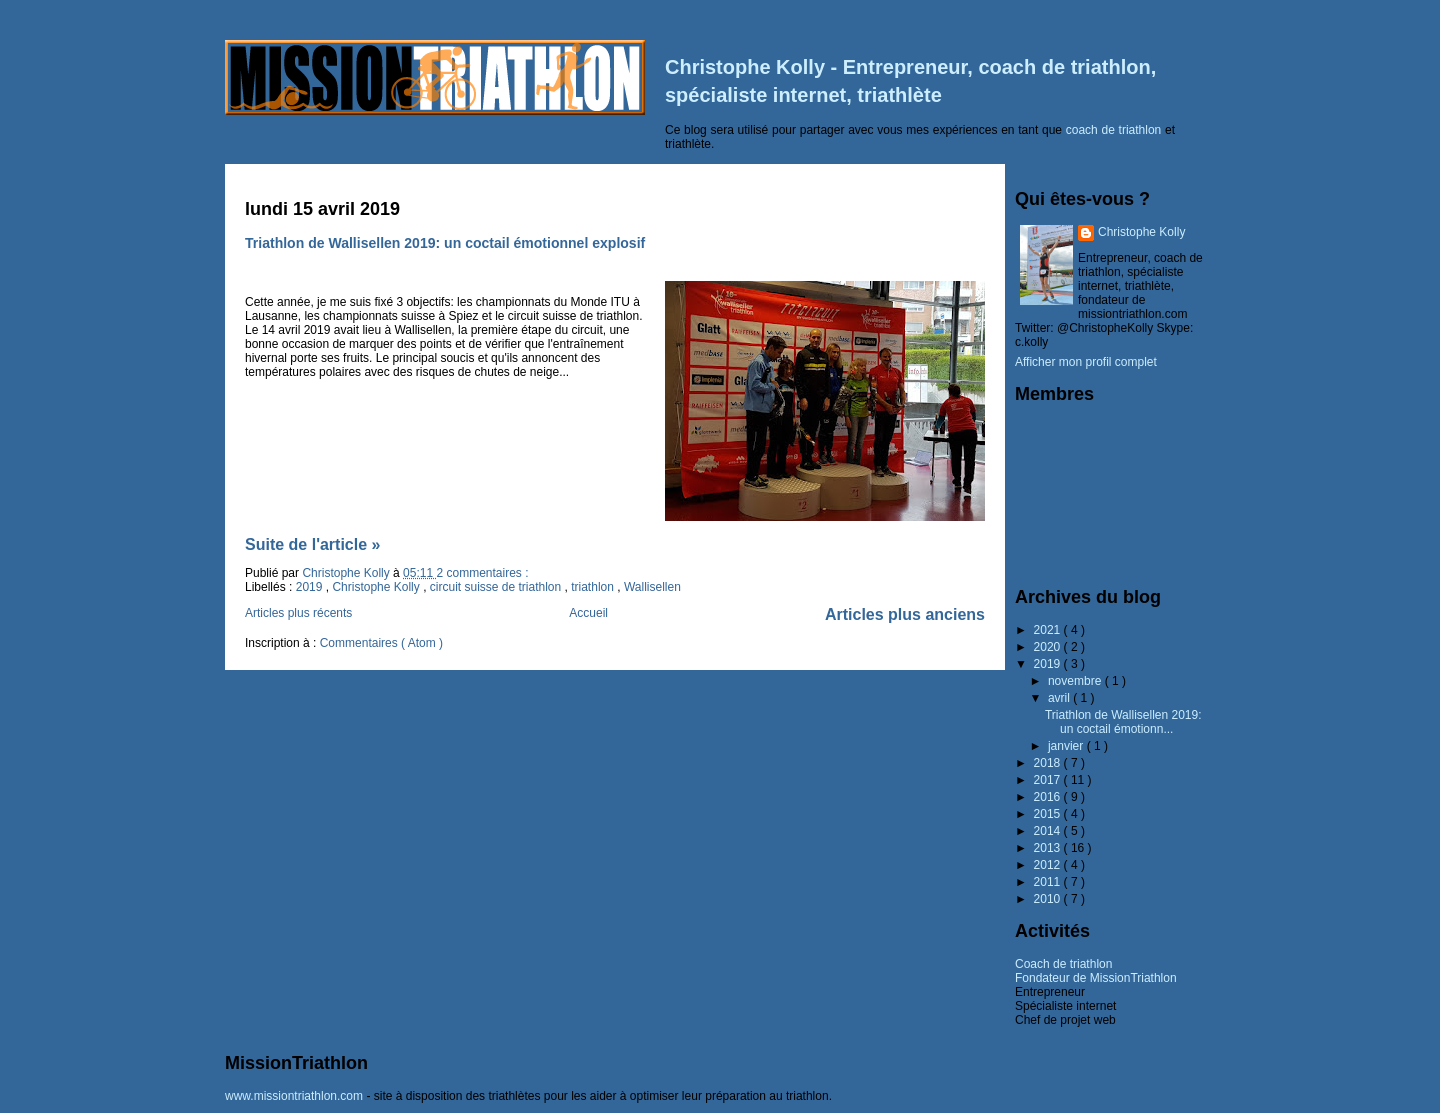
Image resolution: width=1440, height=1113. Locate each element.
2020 (1049, 647)
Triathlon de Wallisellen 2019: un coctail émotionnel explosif (445, 243)
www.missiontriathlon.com (294, 1096)
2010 (1049, 899)
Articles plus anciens (905, 614)
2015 (1049, 814)
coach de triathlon (1114, 130)
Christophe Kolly (377, 587)
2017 (1049, 780)
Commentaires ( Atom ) (381, 643)
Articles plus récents (298, 613)
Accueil (588, 613)
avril (1060, 698)
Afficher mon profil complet (1086, 362)
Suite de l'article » (312, 544)
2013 (1049, 848)
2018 (1049, 763)
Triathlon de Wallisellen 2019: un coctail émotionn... (1123, 722)
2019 (311, 587)
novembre (1076, 681)
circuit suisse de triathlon (497, 587)
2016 (1049, 797)
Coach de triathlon (1063, 964)
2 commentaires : (482, 573)
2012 (1049, 865)
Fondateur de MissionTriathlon (1096, 978)
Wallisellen (652, 587)
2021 (1049, 630)
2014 (1049, 831)
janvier (1067, 746)
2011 (1049, 882)
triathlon (594, 587)
